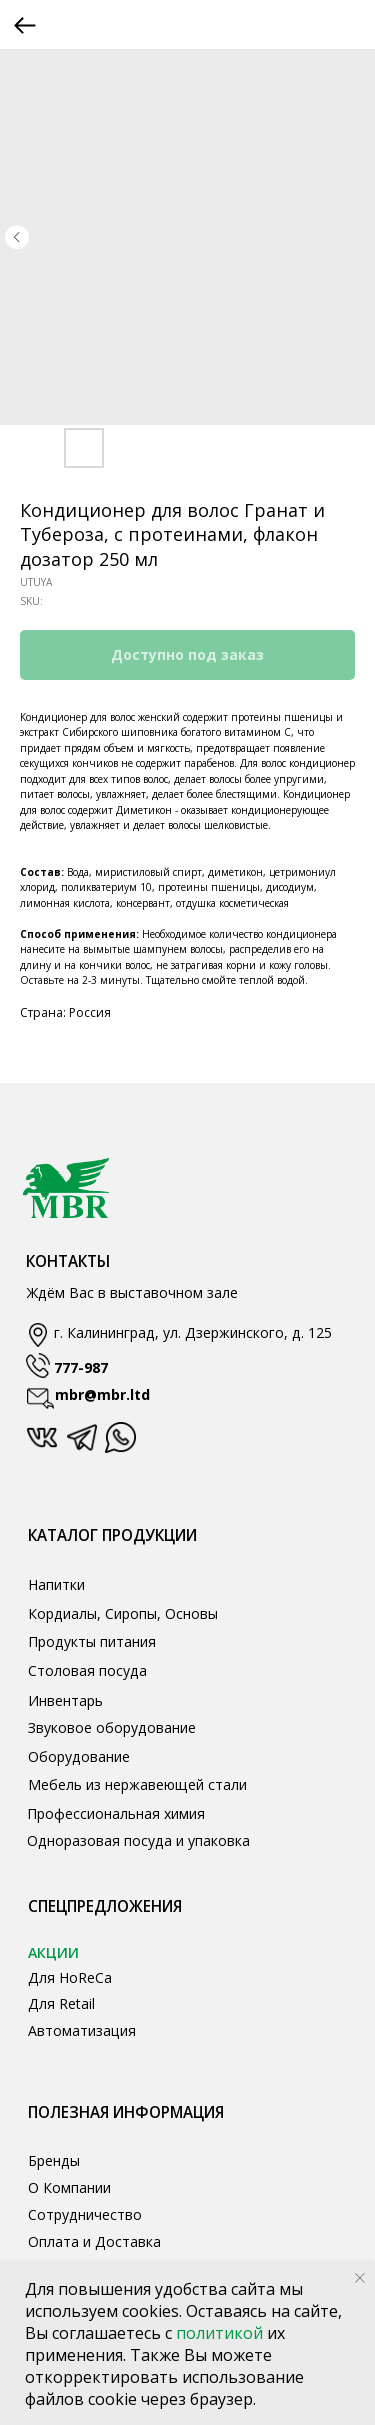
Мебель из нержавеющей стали (137, 1784)
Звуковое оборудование (112, 1727)
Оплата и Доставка (94, 2241)
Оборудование (79, 1756)
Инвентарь (65, 1700)
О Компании (69, 2187)
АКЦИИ (53, 1952)
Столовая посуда (87, 1670)
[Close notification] (360, 2278)
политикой (221, 2333)
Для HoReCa (70, 1977)
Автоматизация (82, 2030)
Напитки (56, 1584)
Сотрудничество (85, 2214)
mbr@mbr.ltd (102, 1394)
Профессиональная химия (116, 1813)
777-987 (81, 1367)
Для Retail (61, 2003)
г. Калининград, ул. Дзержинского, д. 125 (193, 1332)
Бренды (54, 2160)
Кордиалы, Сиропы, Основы (123, 1613)
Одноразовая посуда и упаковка (138, 1840)
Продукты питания (92, 1641)
